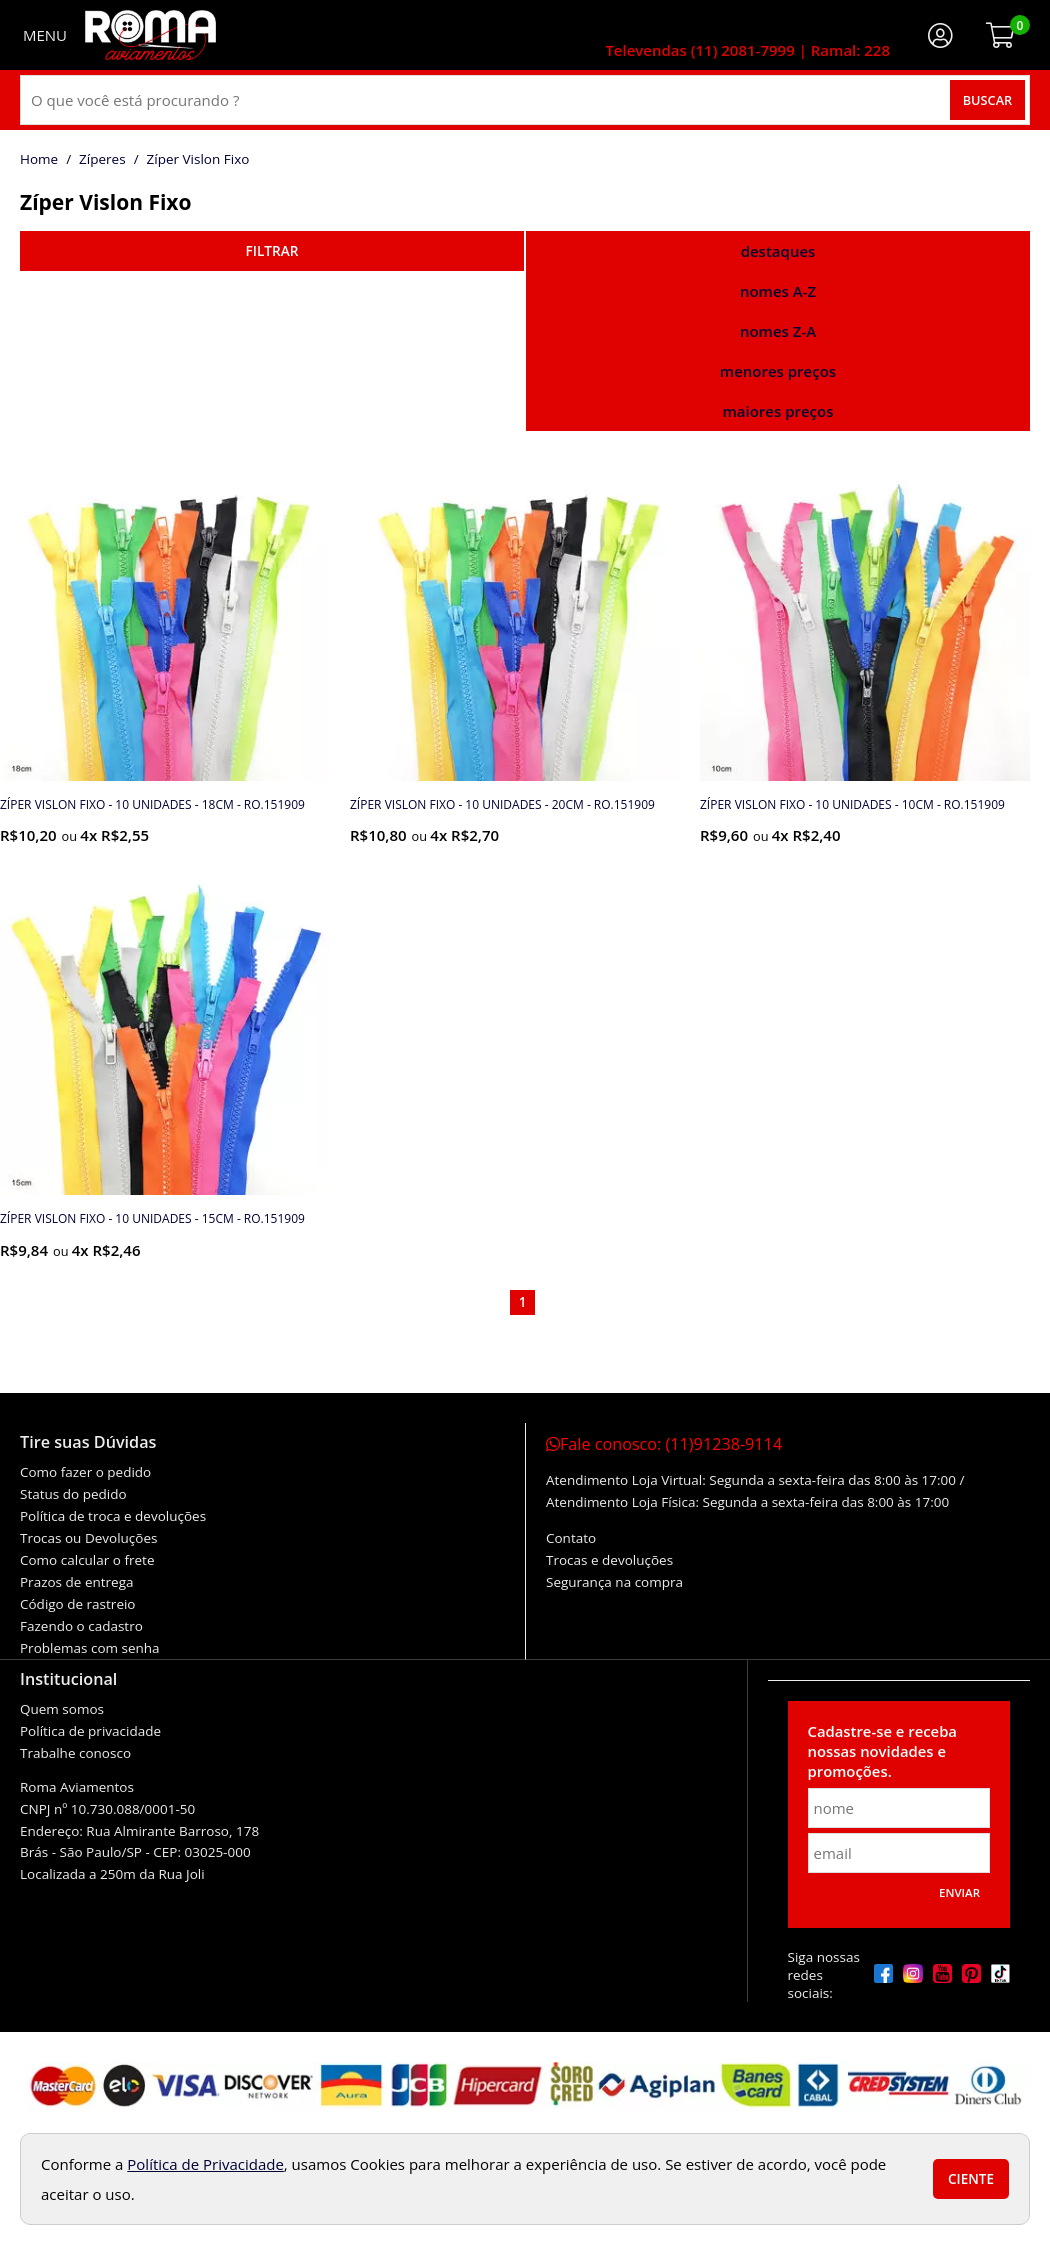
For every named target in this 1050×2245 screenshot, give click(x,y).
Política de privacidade (90, 1731)
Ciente (971, 2179)
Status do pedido (73, 1494)
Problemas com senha (90, 1648)
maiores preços (777, 411)
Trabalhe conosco (75, 1753)
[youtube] (942, 1975)
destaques (778, 251)
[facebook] (883, 1975)
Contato (571, 1538)
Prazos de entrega (76, 1582)
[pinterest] (971, 1975)
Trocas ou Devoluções (88, 1538)
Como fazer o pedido (85, 1472)
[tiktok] (1000, 1975)
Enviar (959, 1892)
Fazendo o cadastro (81, 1626)
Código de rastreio (78, 1604)
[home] (150, 35)
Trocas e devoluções (609, 1560)
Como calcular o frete (87, 1560)
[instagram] (912, 1975)
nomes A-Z (778, 291)
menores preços (778, 371)
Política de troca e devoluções (113, 1516)
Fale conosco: (664, 1444)
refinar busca (272, 251)
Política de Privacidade (205, 2164)
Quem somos (62, 1709)
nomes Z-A (778, 331)
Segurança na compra (614, 1582)
